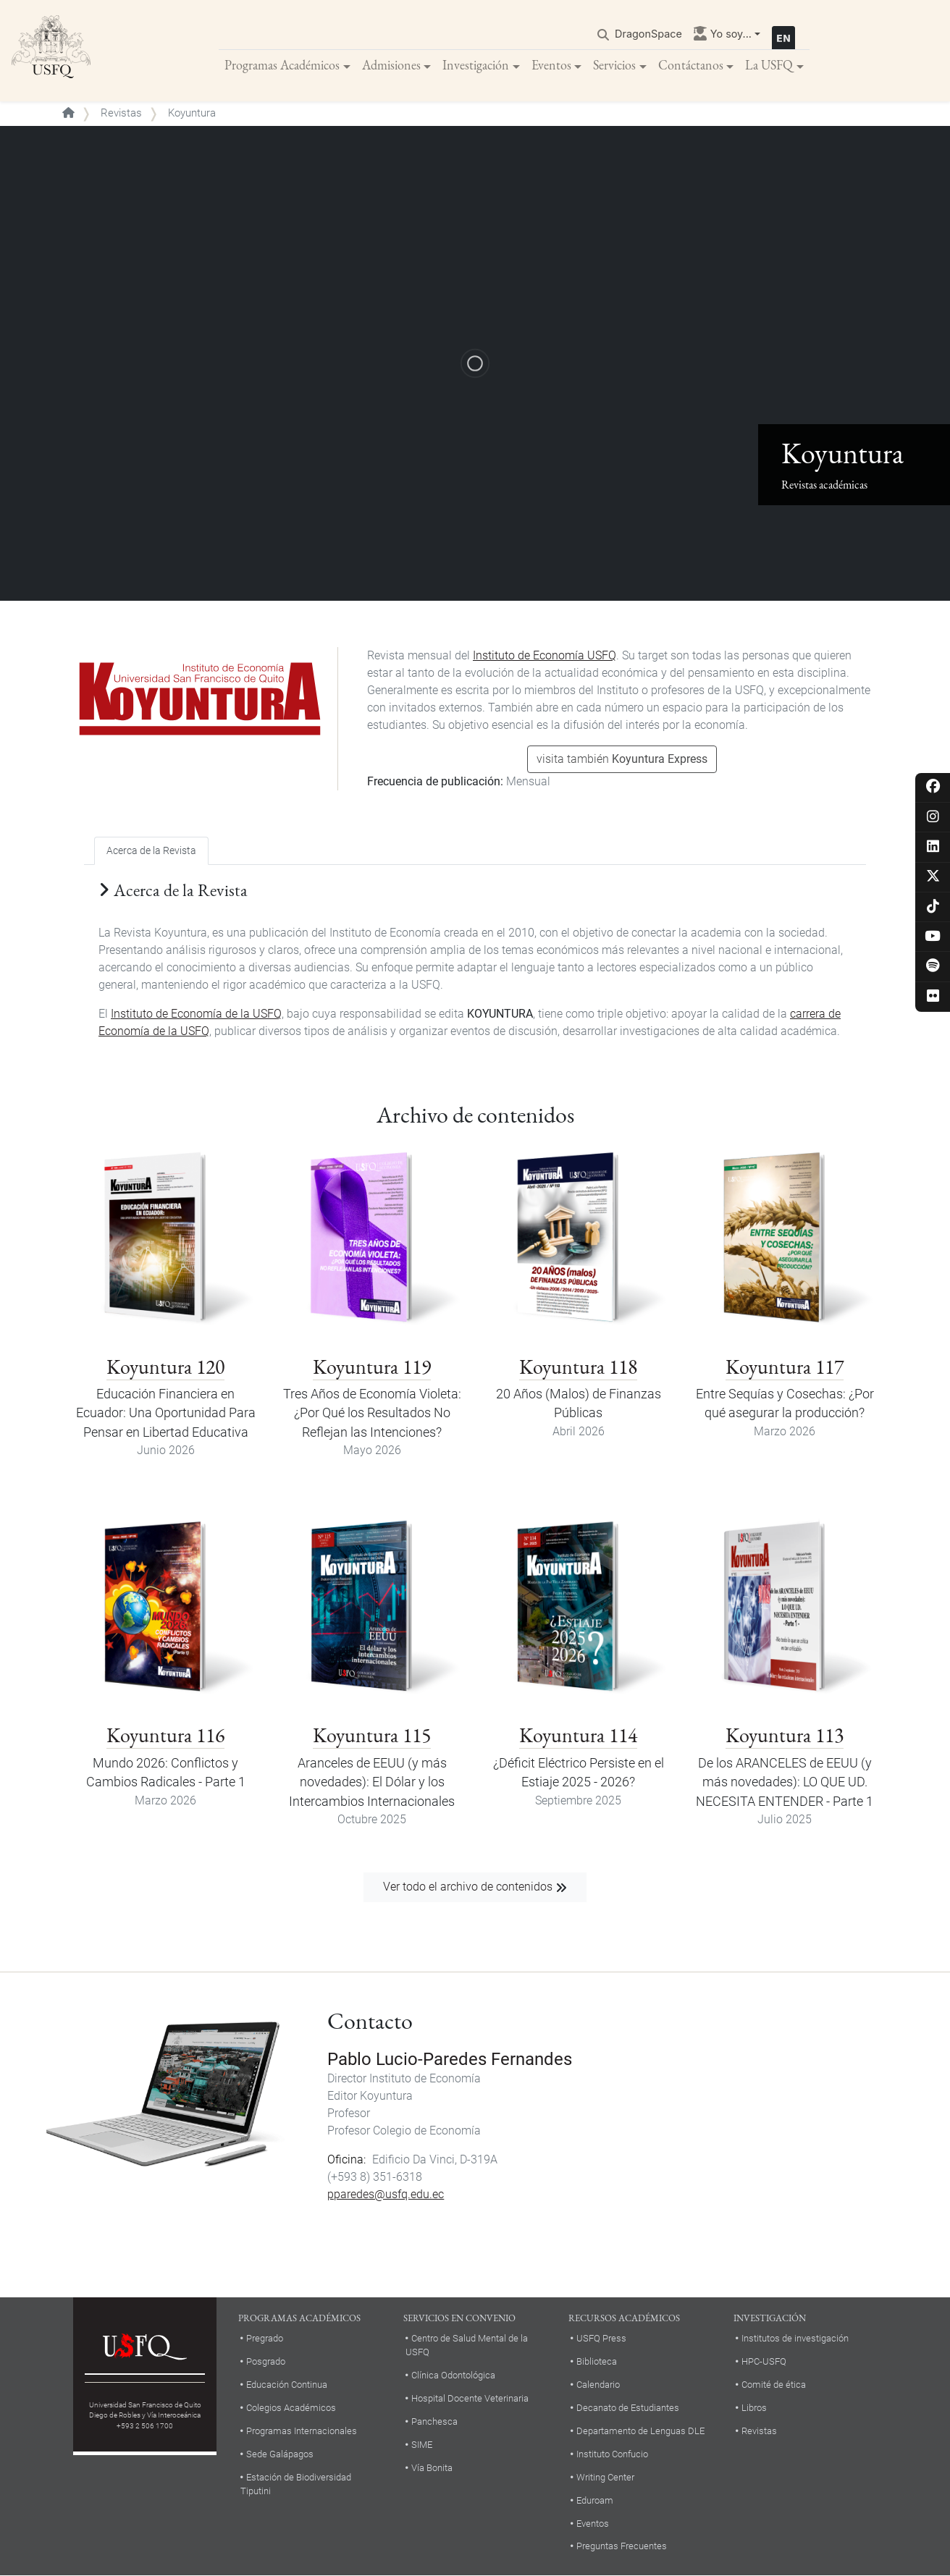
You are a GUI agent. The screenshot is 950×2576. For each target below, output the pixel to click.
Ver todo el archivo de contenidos (467, 1886)
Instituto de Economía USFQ (544, 655)
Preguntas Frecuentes (621, 2546)
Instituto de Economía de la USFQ (196, 1014)
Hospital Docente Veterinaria (470, 2398)
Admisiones (391, 64)
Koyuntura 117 (785, 1367)
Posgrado (265, 2361)
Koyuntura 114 (578, 1735)
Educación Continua (286, 2384)
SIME (421, 2444)
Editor (342, 2096)
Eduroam (594, 2500)
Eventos (551, 64)
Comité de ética (773, 2384)
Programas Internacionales (301, 2430)
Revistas (121, 112)
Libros (754, 2407)
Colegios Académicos (291, 2407)
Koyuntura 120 (165, 1367)
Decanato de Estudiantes (627, 2407)
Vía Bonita (432, 2467)
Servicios (614, 64)
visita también (622, 759)
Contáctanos (690, 64)
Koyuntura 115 (372, 1735)
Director (346, 2078)
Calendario (598, 2384)
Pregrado (264, 2338)
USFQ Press (601, 2338)
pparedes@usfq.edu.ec (385, 2194)
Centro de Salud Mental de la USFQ (466, 2345)
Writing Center (605, 2477)
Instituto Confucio (612, 2454)
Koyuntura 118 (578, 1367)
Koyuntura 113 (785, 1735)
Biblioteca (596, 2361)
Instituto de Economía (425, 2078)
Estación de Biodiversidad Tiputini (295, 2484)
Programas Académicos (282, 64)
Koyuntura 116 (165, 1735)
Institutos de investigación (795, 2338)
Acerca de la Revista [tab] (151, 851)
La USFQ (769, 64)
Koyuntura (386, 2096)
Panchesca (434, 2421)
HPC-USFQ (763, 2361)
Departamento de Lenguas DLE (640, 2430)
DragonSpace (648, 34)
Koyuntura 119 (372, 1367)
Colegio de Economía (427, 2130)
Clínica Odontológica (453, 2375)
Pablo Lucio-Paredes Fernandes (449, 2059)
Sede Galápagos (280, 2454)
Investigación (475, 64)
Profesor (348, 2113)
